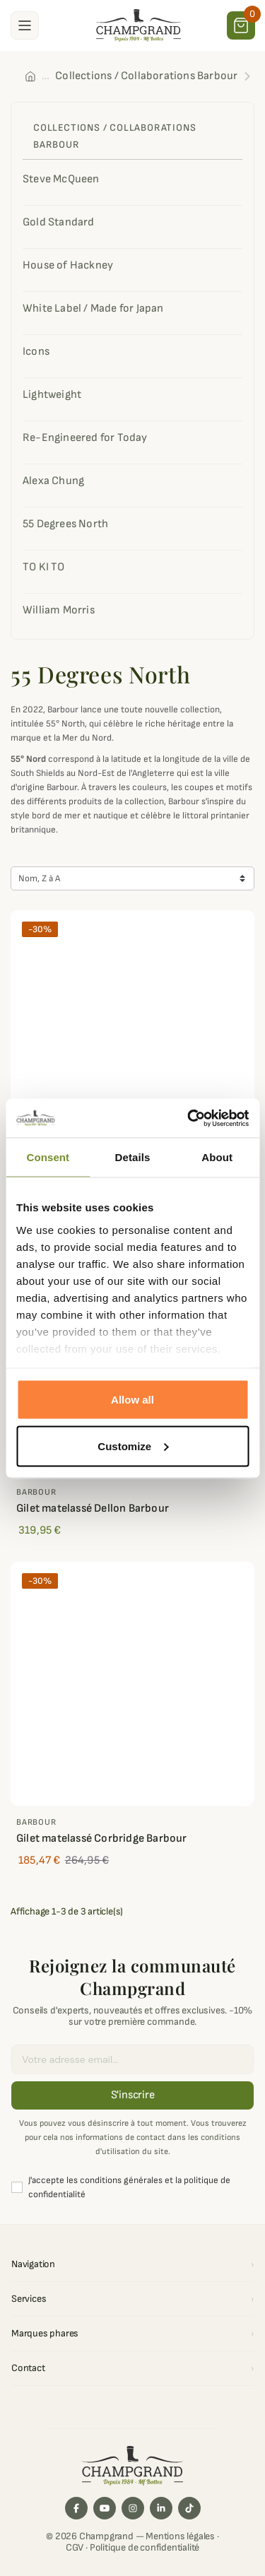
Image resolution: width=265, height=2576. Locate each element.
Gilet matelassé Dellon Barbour (92, 1508)
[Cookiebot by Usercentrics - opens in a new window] (189, 1118)
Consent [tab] (47, 1157)
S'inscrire (133, 2095)
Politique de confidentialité (144, 2547)
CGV (74, 2547)
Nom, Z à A (39, 878)
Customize (133, 1446)
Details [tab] (133, 1157)
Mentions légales (180, 2536)
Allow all (132, 1400)
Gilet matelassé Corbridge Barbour (101, 1838)
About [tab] (216, 1157)
